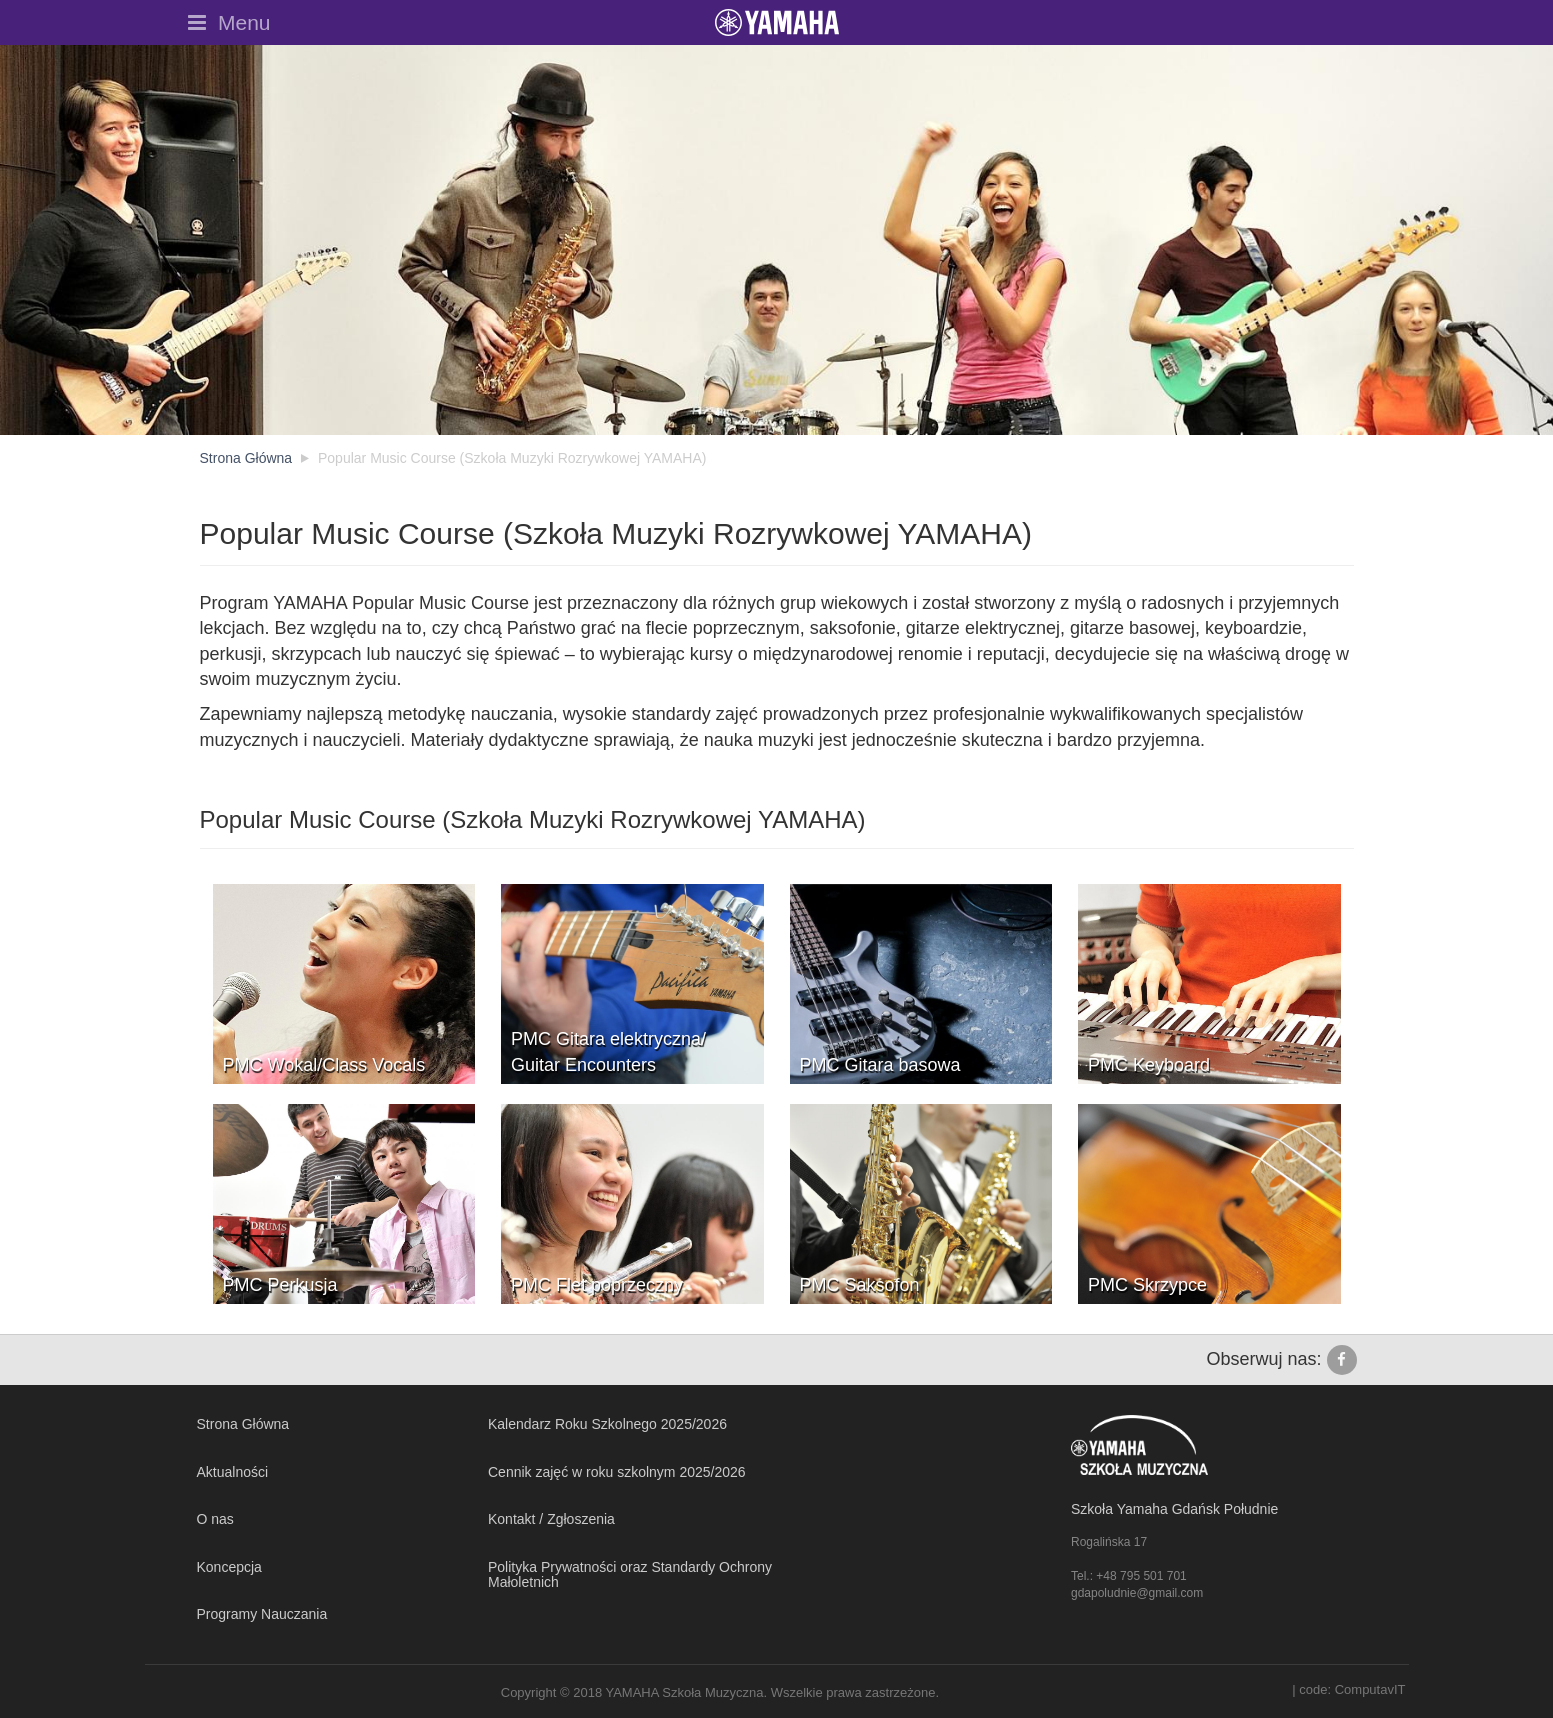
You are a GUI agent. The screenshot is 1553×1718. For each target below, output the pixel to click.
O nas (215, 1519)
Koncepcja (229, 1567)
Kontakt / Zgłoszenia (551, 1519)
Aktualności (233, 1472)
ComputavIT (1370, 1689)
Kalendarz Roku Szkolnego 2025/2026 (607, 1424)
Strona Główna (243, 1424)
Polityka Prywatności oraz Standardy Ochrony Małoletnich (630, 1574)
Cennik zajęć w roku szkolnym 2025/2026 (617, 1472)
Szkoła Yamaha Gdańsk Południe (1174, 1509)
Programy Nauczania (262, 1614)
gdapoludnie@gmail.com (1137, 1593)
